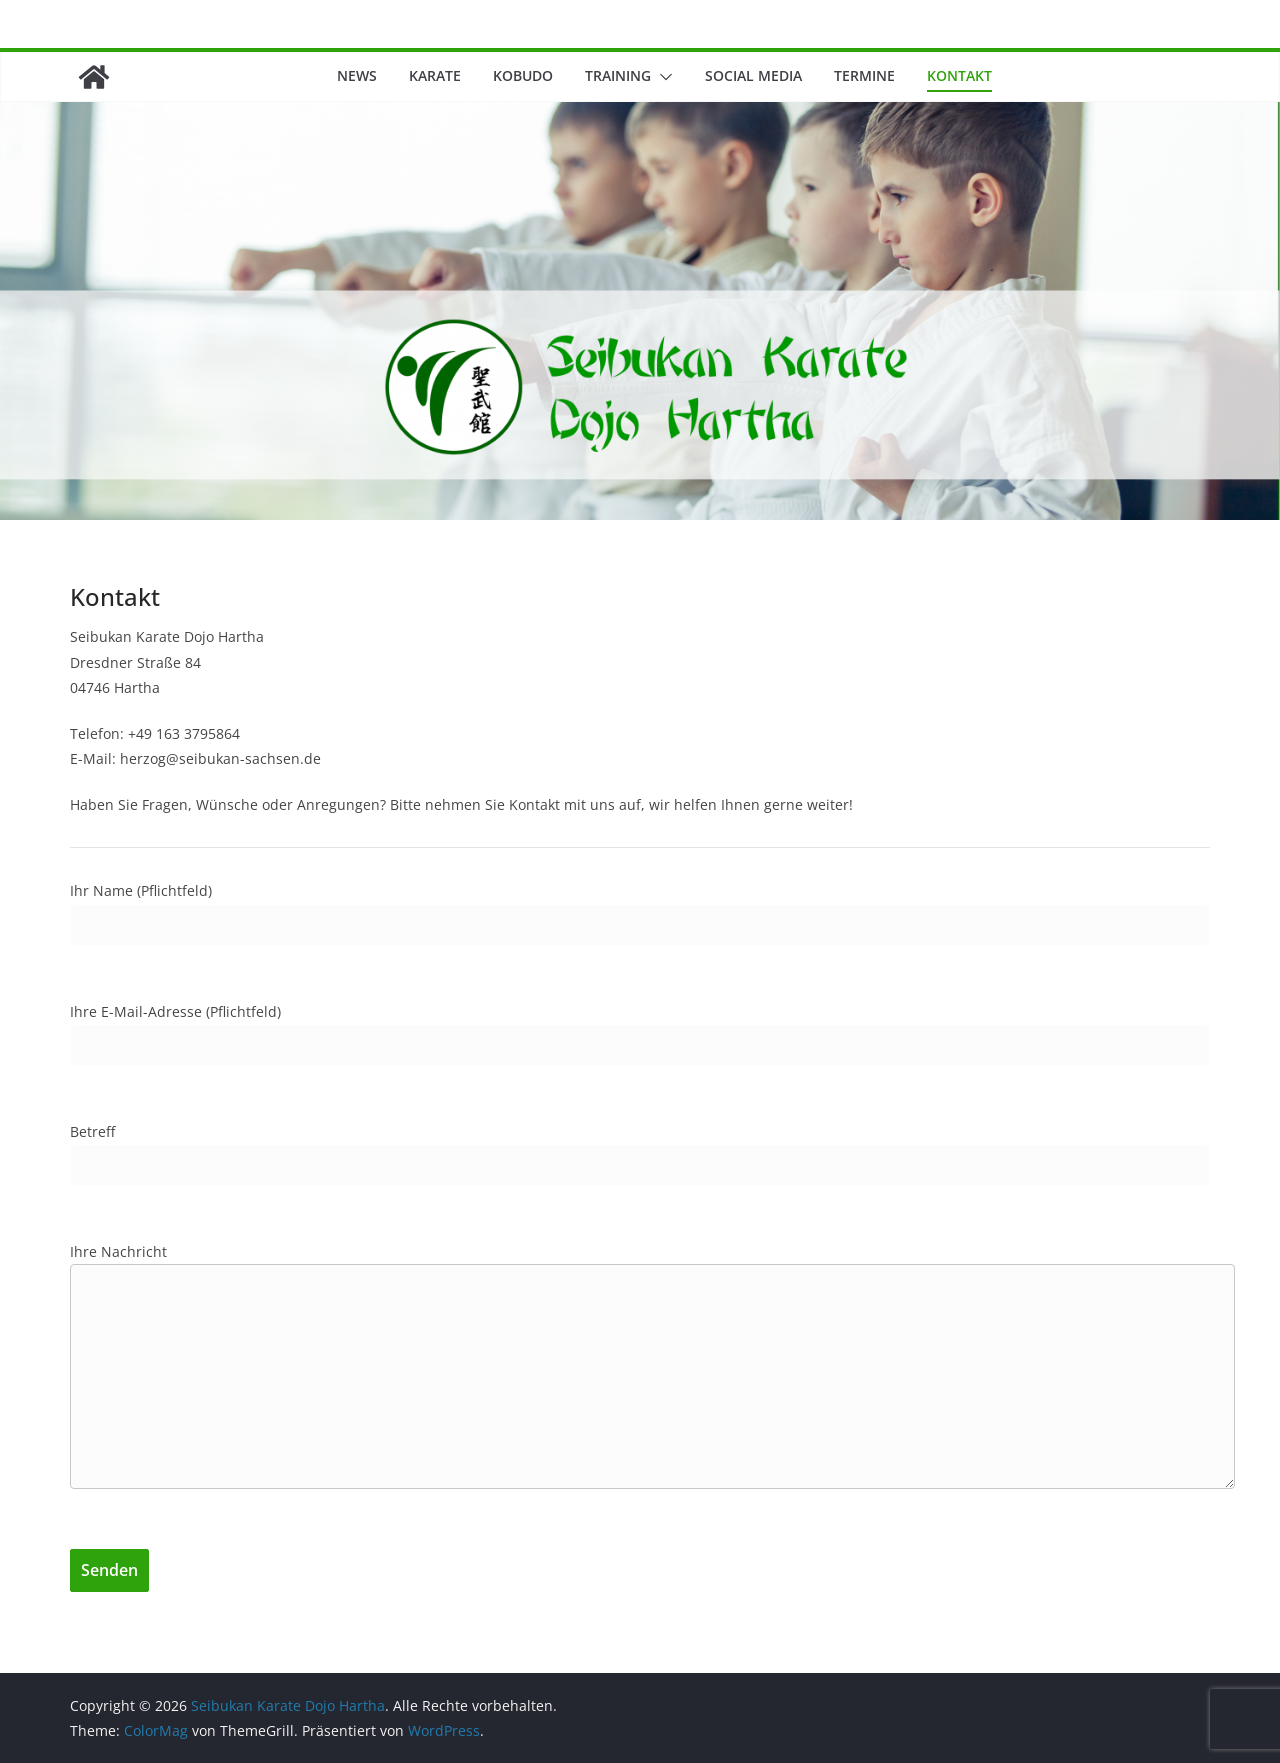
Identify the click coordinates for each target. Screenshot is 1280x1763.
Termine (864, 75)
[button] (662, 77)
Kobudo (523, 75)
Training (618, 75)
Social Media (753, 75)
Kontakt (959, 75)
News (357, 75)
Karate (435, 75)
